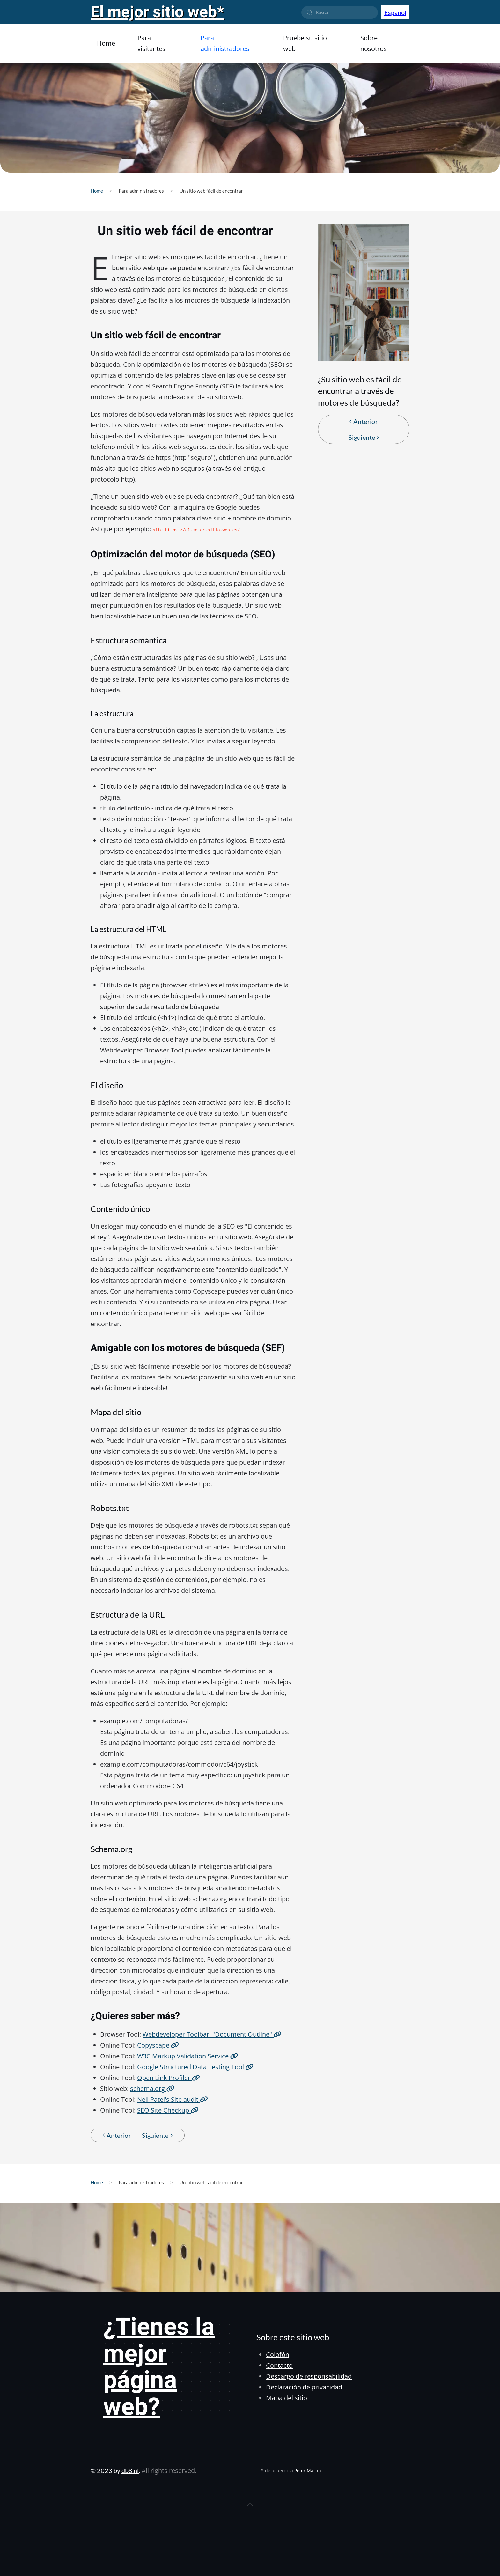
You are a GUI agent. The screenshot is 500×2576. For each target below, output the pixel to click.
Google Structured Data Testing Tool (195, 2066)
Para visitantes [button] (151, 43)
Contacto (279, 2364)
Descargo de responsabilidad (309, 2375)
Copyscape (158, 2044)
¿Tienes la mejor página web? (159, 2367)
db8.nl (130, 2470)
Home (106, 43)
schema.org (152, 2088)
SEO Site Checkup (168, 2109)
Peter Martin (307, 2470)
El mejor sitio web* (157, 12)
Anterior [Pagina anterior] (363, 421)
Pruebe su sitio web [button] (305, 43)
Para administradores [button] (225, 43)
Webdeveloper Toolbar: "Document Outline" (212, 2033)
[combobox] (339, 12)
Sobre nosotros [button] (373, 43)
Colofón (277, 2354)
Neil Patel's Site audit (172, 2098)
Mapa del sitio (286, 2397)
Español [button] (395, 12)
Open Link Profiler (168, 2077)
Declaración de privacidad (304, 2386)
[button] (250, 2504)
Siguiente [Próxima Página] (364, 437)
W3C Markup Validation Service (187, 2055)
